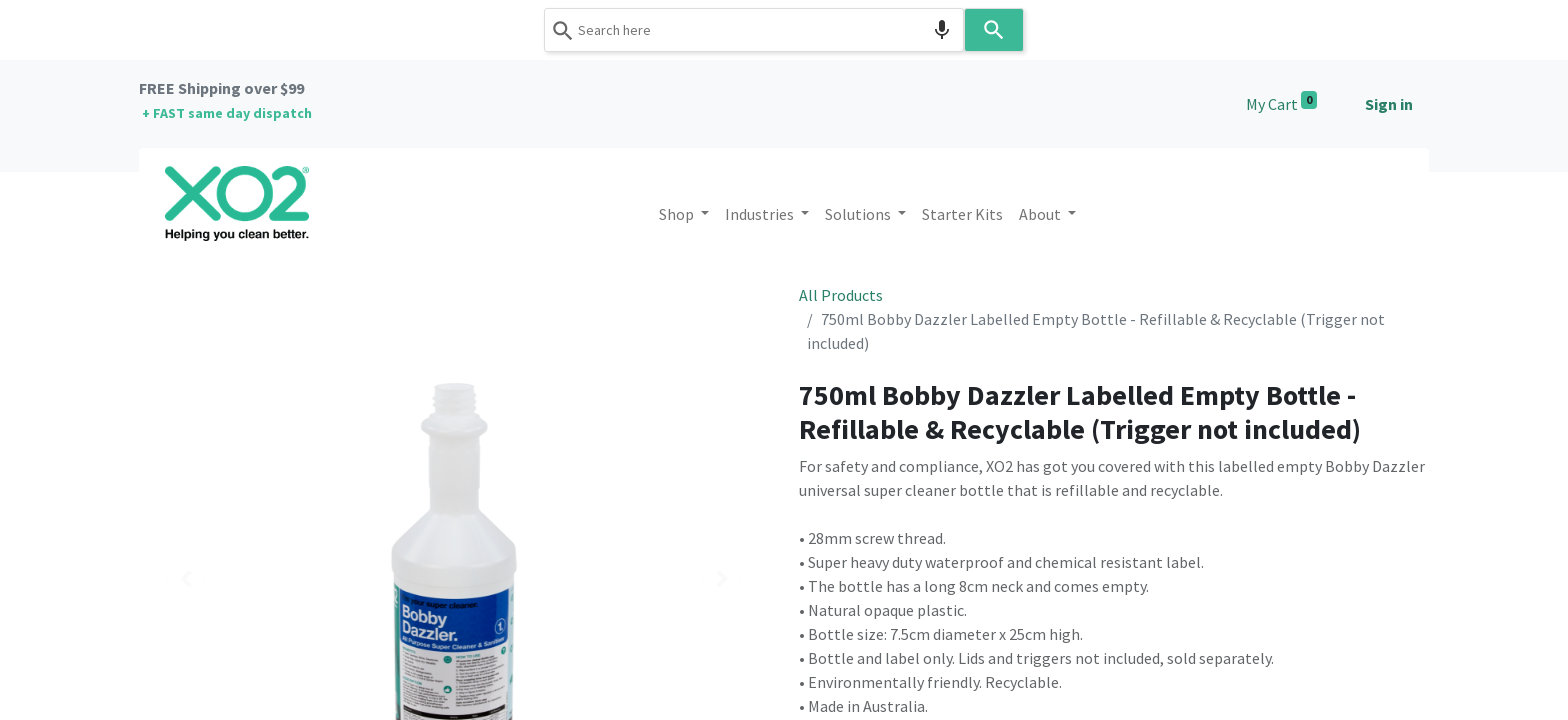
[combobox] (754, 30)
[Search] (994, 30)
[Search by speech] (942, 30)
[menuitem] (962, 214)
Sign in (1389, 104)
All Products (841, 295)
